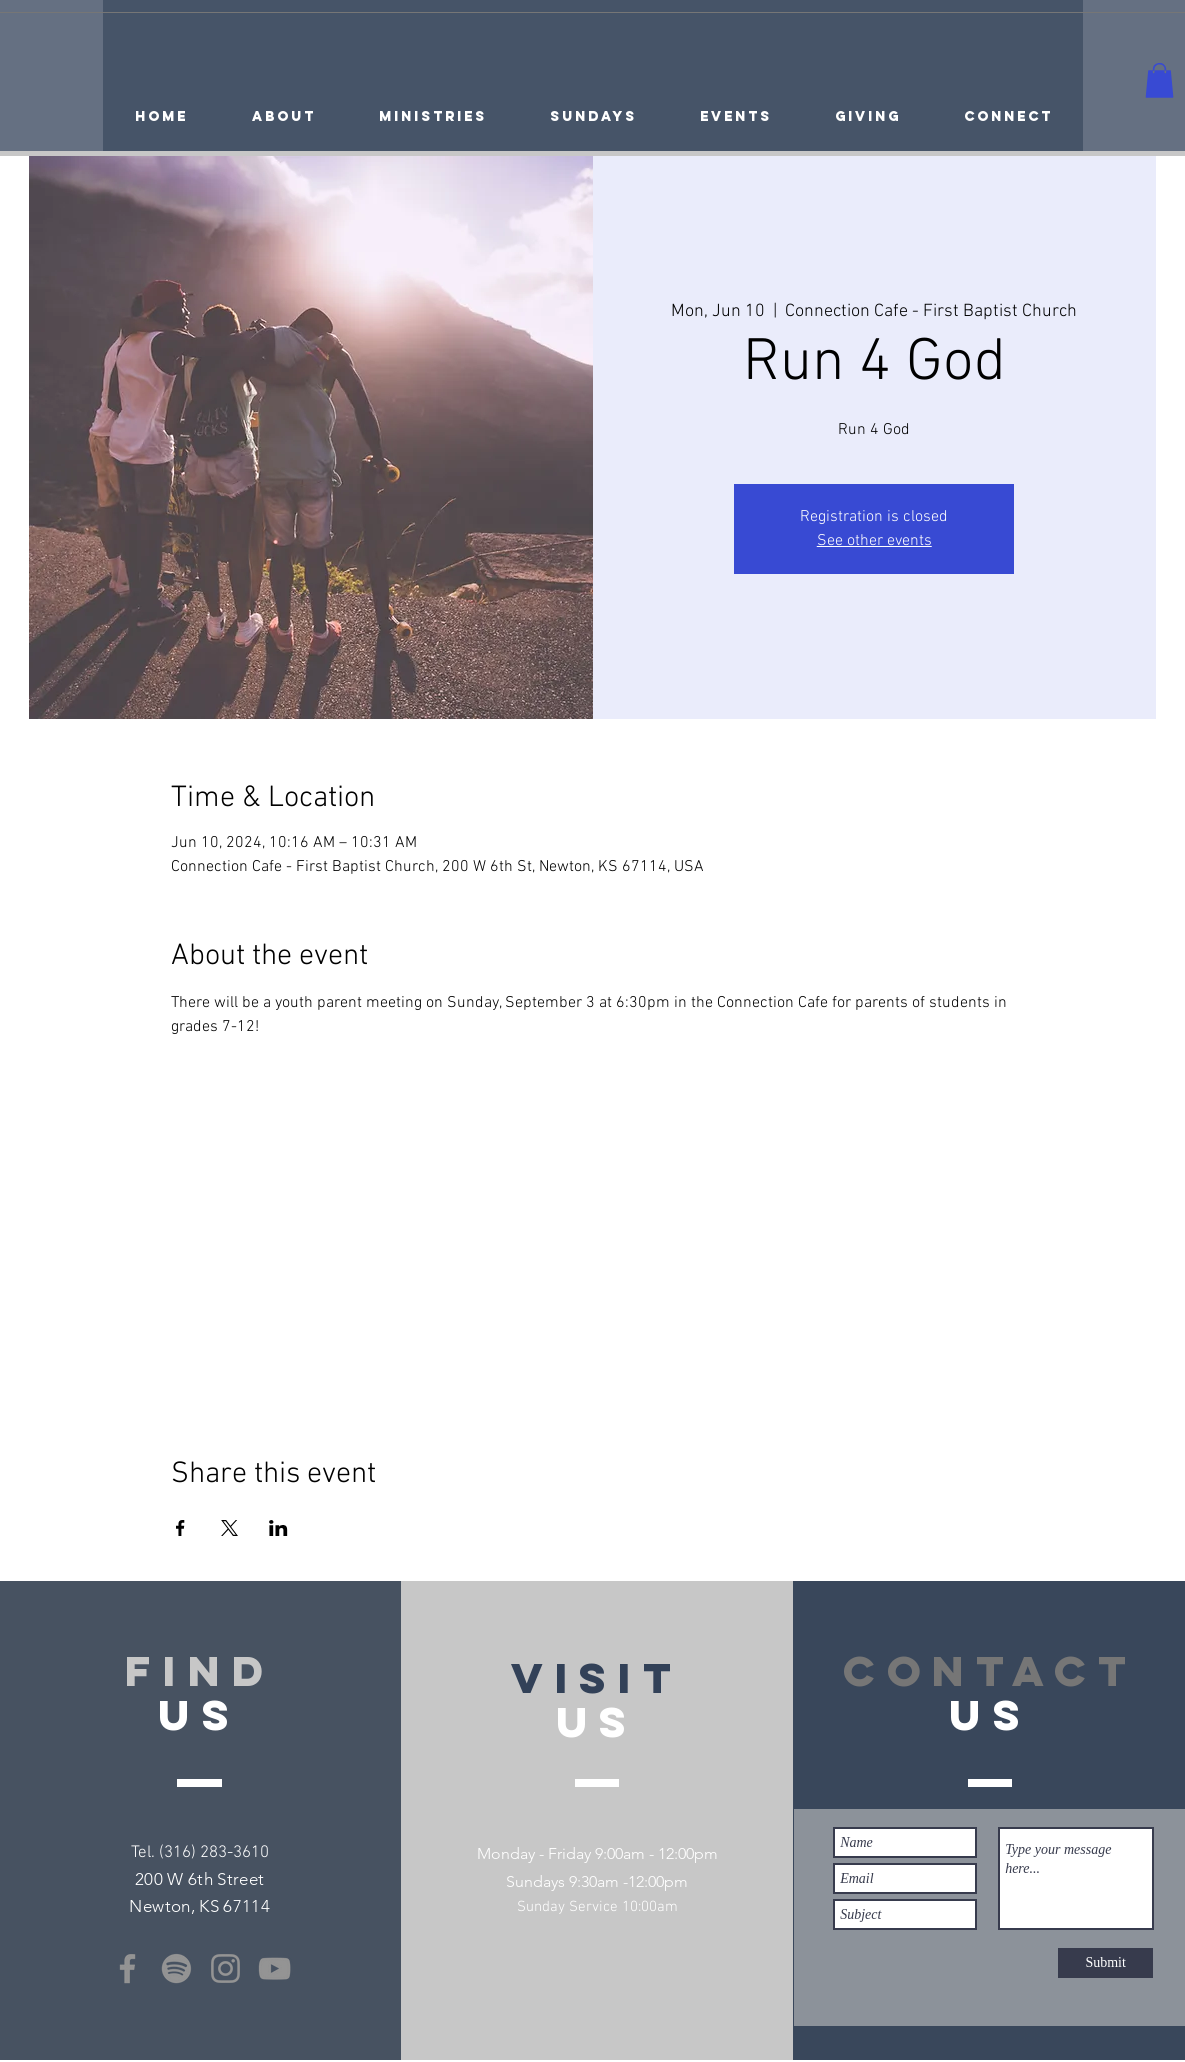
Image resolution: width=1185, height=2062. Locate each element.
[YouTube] (274, 1968)
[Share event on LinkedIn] (278, 1528)
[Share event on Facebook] (180, 1528)
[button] (1159, 80)
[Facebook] (127, 1968)
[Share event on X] (229, 1528)
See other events (874, 541)
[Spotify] (176, 1968)
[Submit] (1105, 1963)
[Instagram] (225, 1968)
